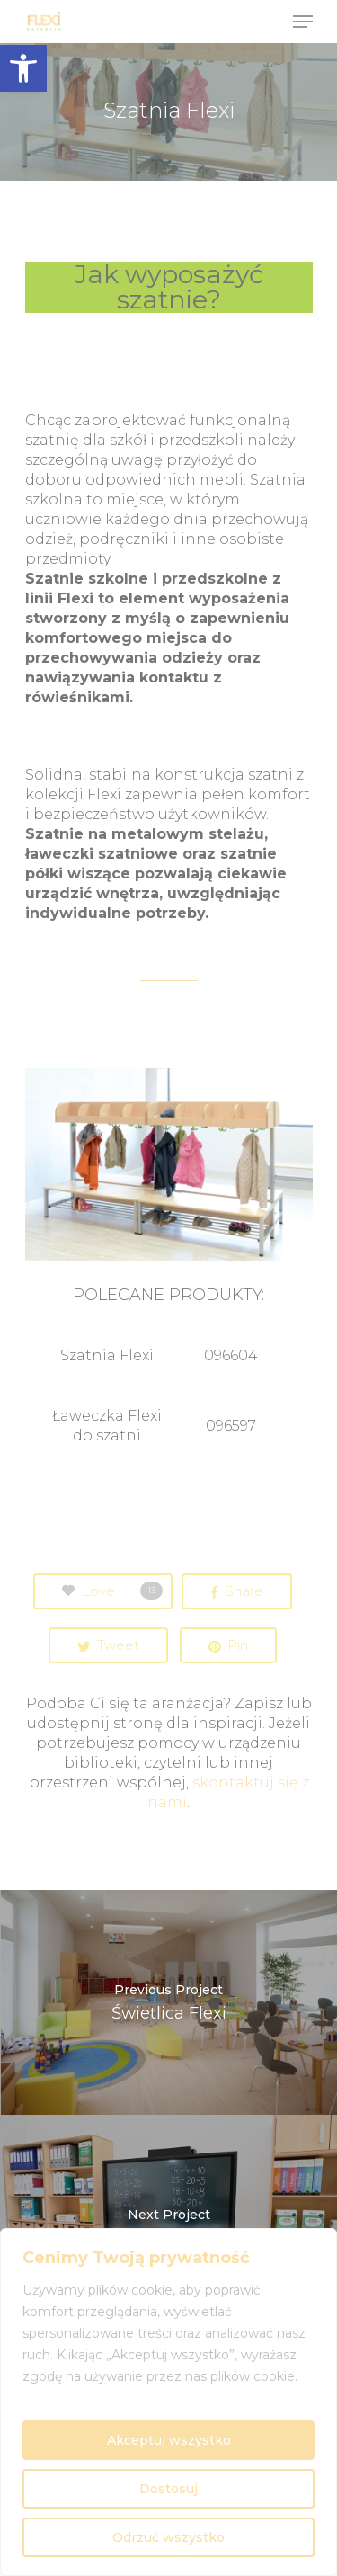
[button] (23, 68)
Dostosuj (168, 2489)
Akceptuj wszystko (169, 2440)
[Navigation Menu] (303, 22)
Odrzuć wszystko (168, 2537)
